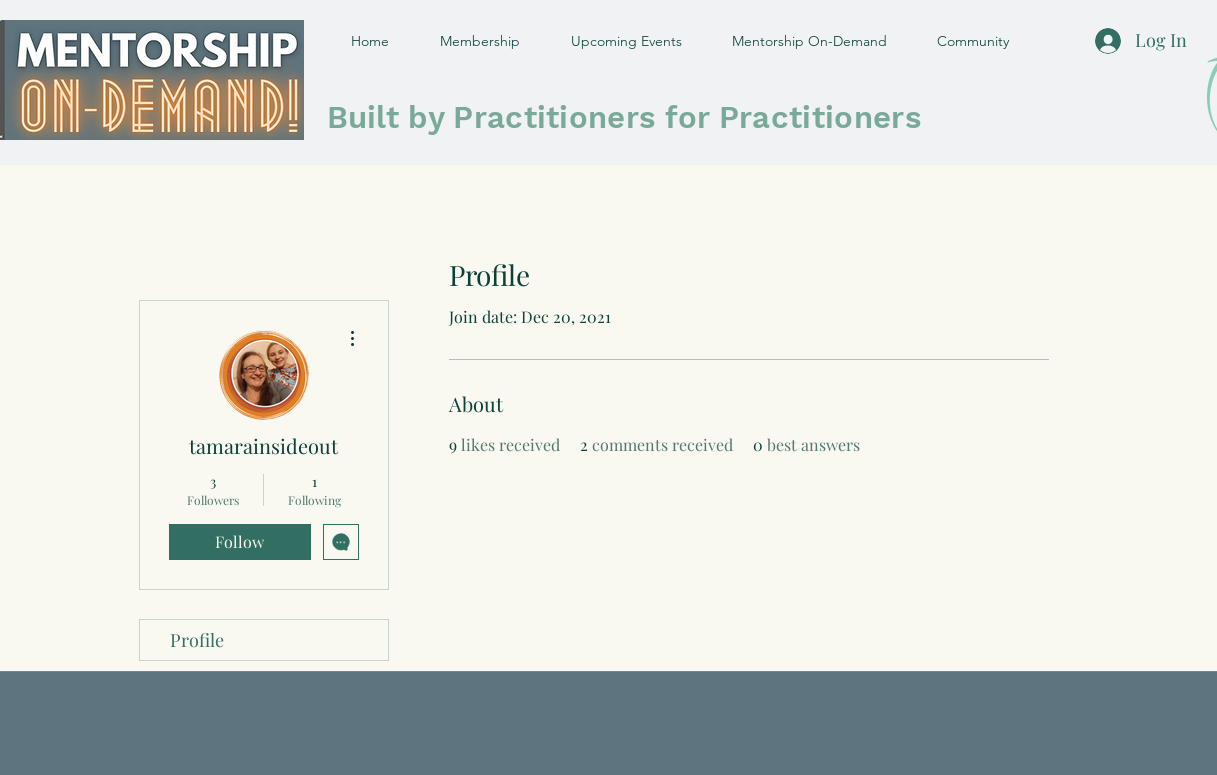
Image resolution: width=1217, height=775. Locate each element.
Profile (197, 640)
